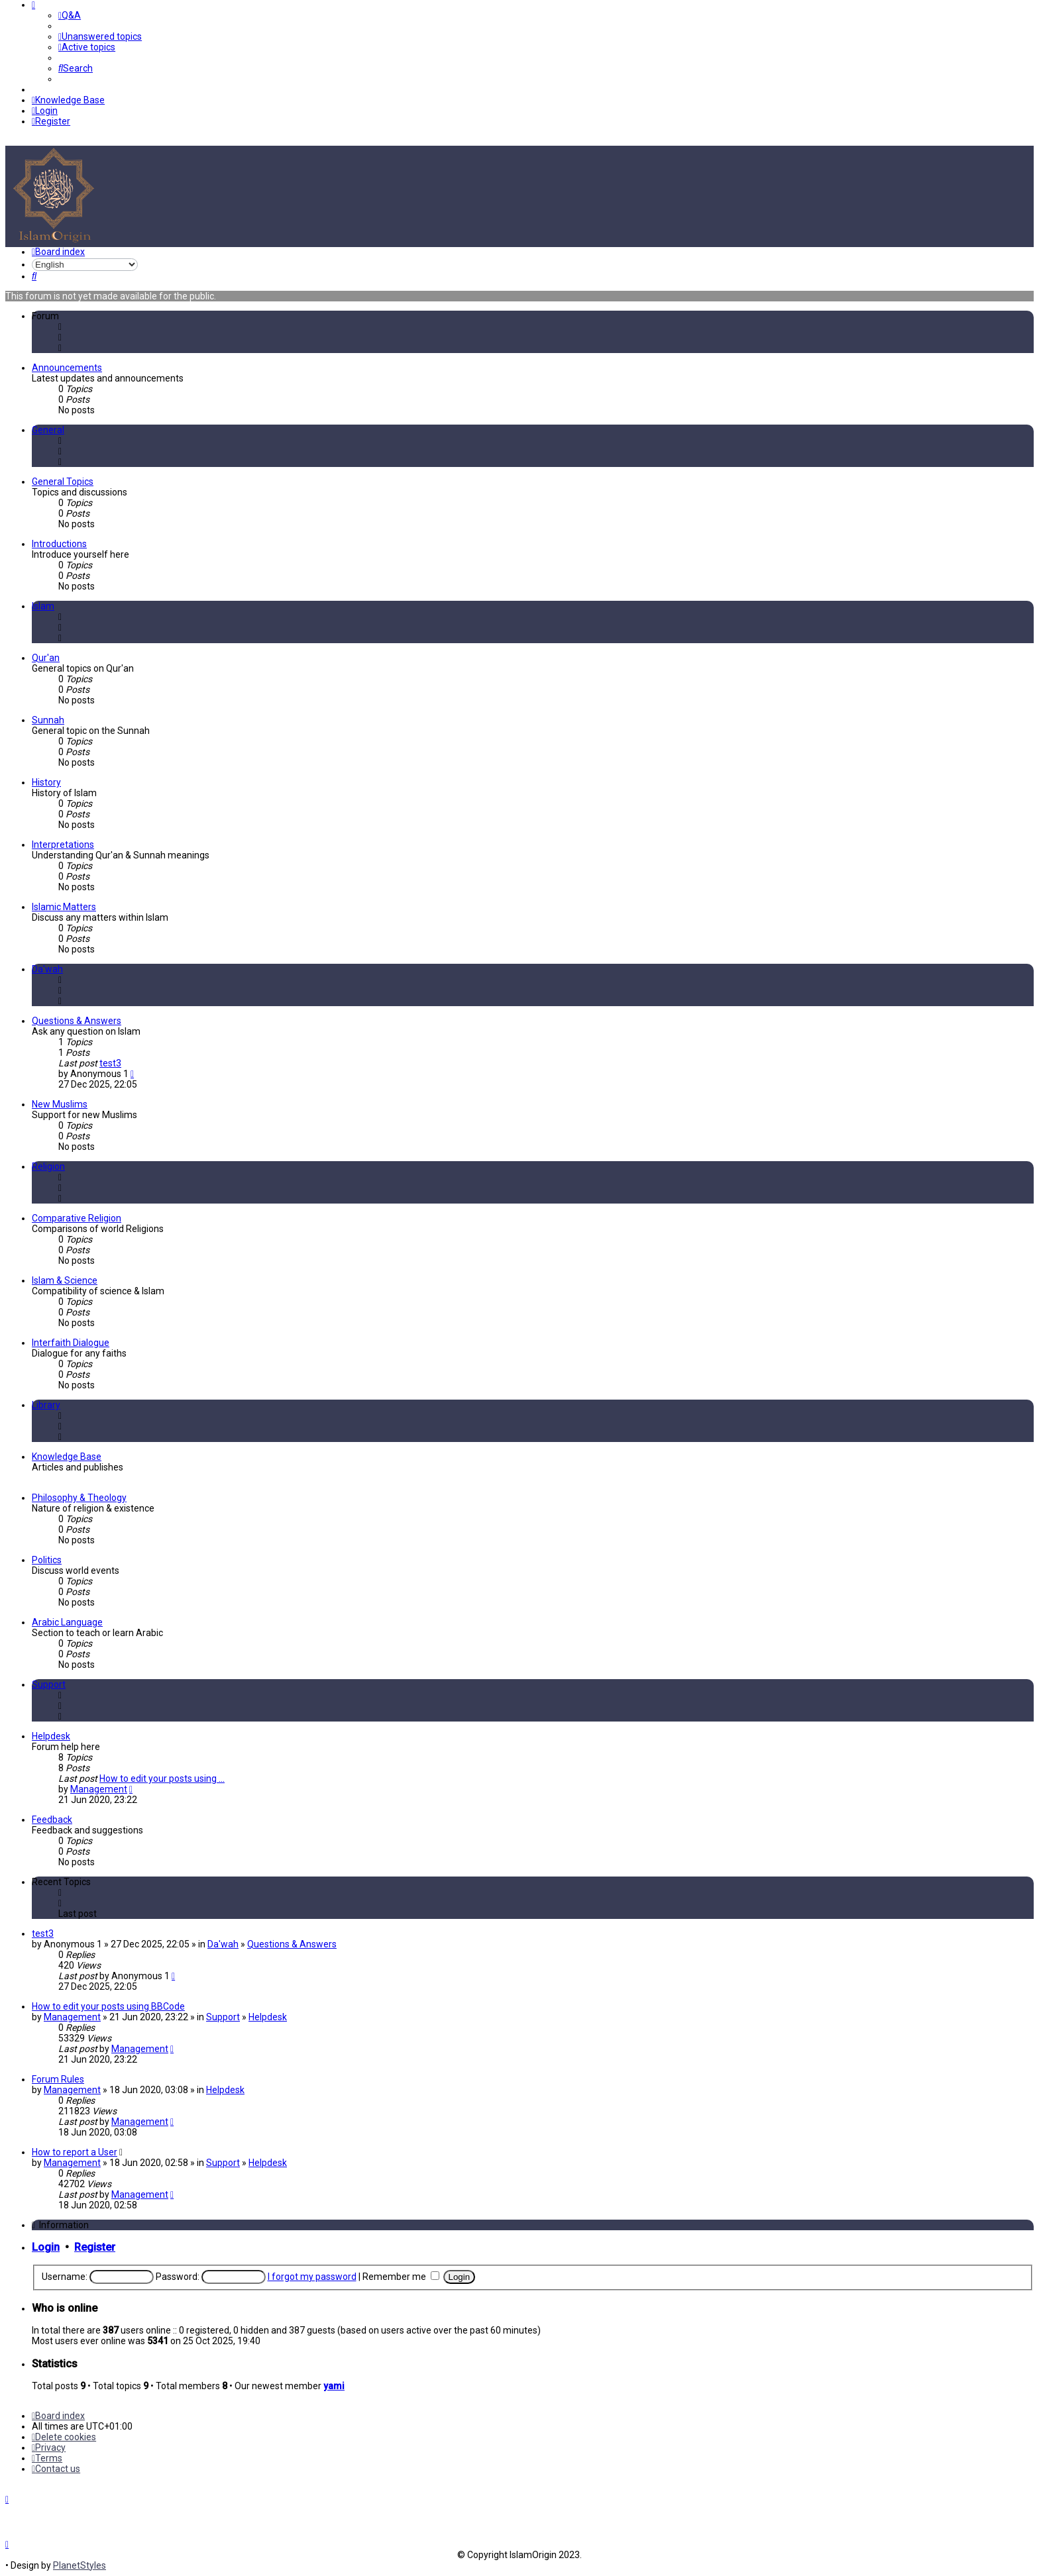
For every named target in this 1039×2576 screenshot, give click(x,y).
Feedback (52, 1819)
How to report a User (74, 2152)
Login (46, 2247)
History (46, 782)
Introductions (59, 544)
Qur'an (46, 657)
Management (98, 1789)
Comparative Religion (76, 1218)
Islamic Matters (64, 907)
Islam (43, 606)
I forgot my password (312, 2276)
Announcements (67, 367)
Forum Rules (58, 2079)
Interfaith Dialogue (70, 1342)
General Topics (62, 481)
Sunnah (48, 720)
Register (94, 2247)
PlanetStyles (79, 2565)
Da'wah (47, 969)
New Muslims (59, 1104)
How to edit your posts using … (162, 1778)
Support (49, 1684)
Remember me (400, 2276)
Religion (48, 1166)
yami (334, 2386)
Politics (47, 1560)
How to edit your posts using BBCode (108, 2006)
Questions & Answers (76, 1020)
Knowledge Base (66, 1456)
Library (46, 1405)
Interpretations (63, 844)
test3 (110, 1063)
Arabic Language (67, 1622)
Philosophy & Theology (79, 1497)
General (48, 430)
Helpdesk (51, 1736)
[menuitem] (69, 15)
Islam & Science (64, 1280)
